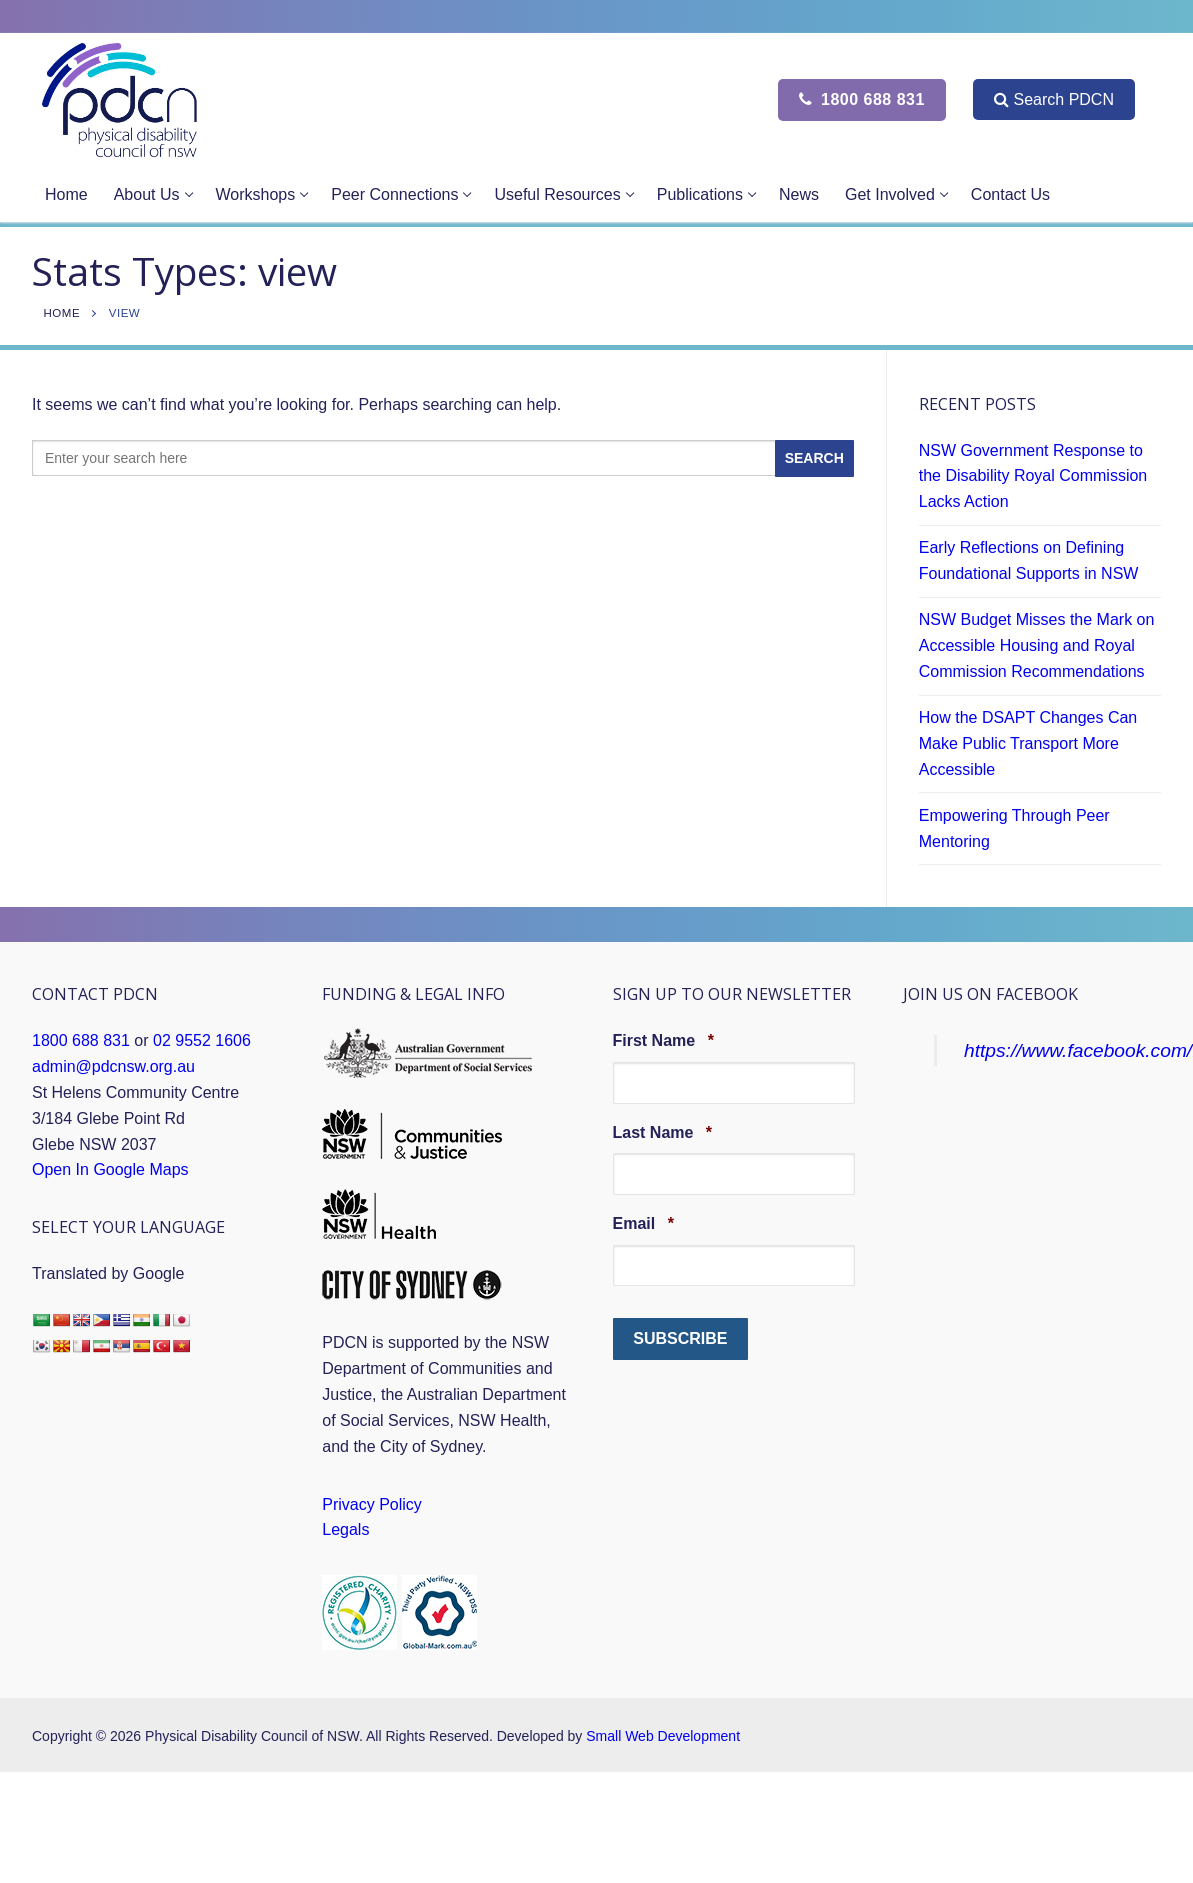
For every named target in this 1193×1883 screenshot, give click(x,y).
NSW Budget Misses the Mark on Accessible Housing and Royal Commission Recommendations (1037, 645)
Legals (345, 1529)
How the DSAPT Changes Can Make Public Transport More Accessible (1028, 743)
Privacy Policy (372, 1504)
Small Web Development (663, 1736)
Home (62, 313)
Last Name (663, 1132)
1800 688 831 (862, 99)
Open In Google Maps (110, 1169)
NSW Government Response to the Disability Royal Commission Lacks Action (1033, 476)
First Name (663, 1040)
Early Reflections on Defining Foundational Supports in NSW (1029, 560)
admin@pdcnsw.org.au (113, 1066)
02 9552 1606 (202, 1040)
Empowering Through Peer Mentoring (1014, 828)
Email (643, 1223)
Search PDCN (1053, 99)
